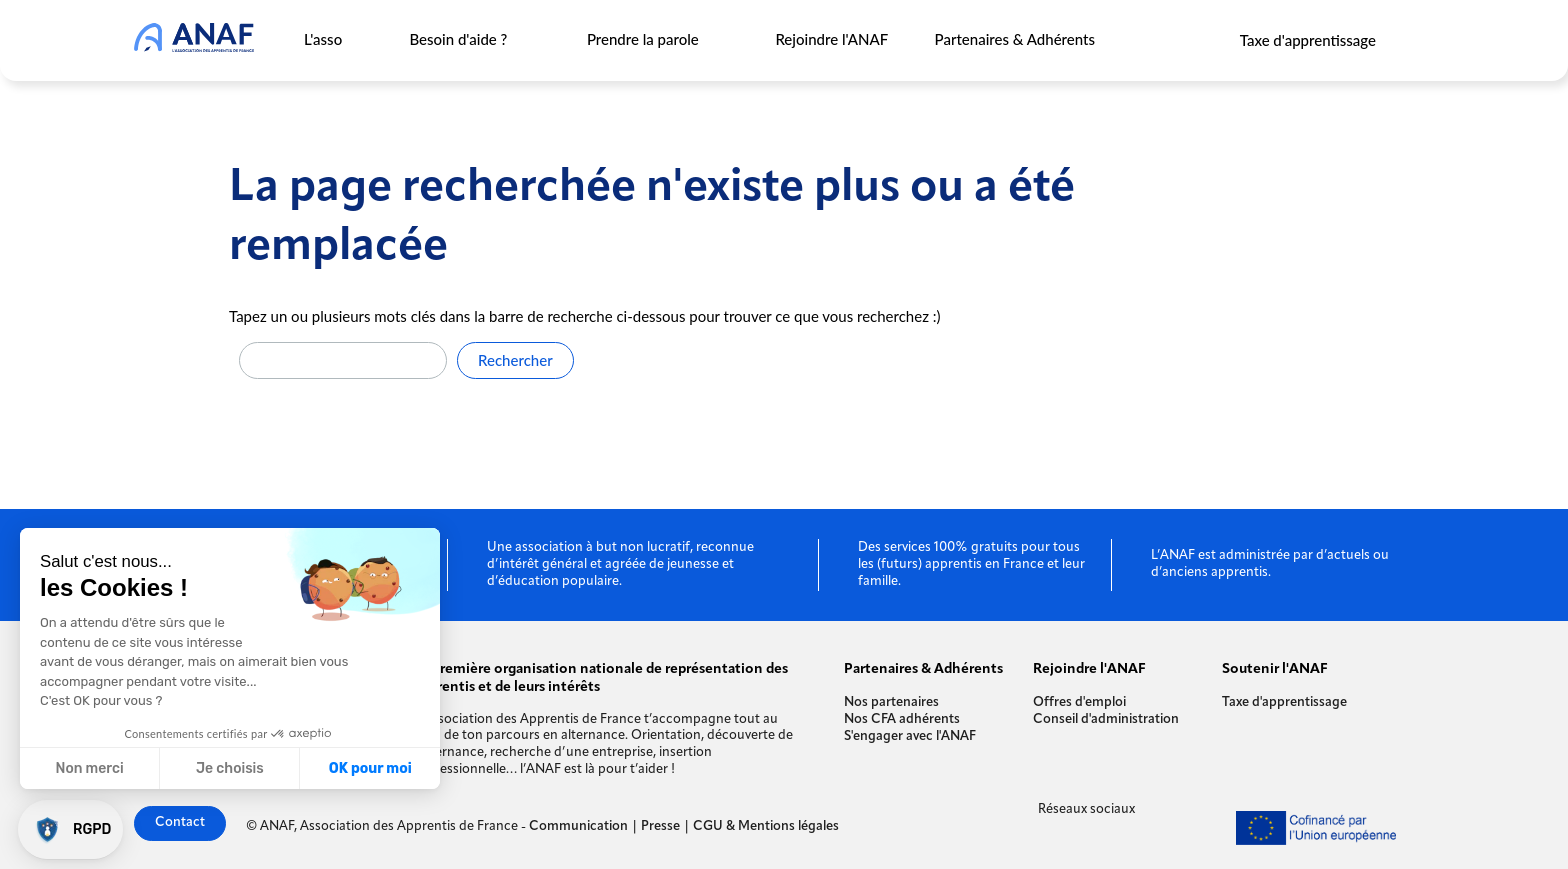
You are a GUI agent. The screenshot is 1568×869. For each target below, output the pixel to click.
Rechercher (515, 360)
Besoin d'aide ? (458, 39)
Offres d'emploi (1079, 702)
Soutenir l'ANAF (1275, 669)
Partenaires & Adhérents (1015, 39)
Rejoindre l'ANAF (832, 39)
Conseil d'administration (1106, 719)
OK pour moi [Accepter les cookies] (370, 768)
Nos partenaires (891, 702)
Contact (180, 822)
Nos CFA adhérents (902, 719)
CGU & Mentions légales (766, 826)
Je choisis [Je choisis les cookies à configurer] (230, 768)
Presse (660, 826)
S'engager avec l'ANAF (910, 736)
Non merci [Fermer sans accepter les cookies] (89, 768)
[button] (70, 829)
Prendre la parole (643, 39)
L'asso (323, 39)
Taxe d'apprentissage (1308, 40)
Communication (578, 826)
